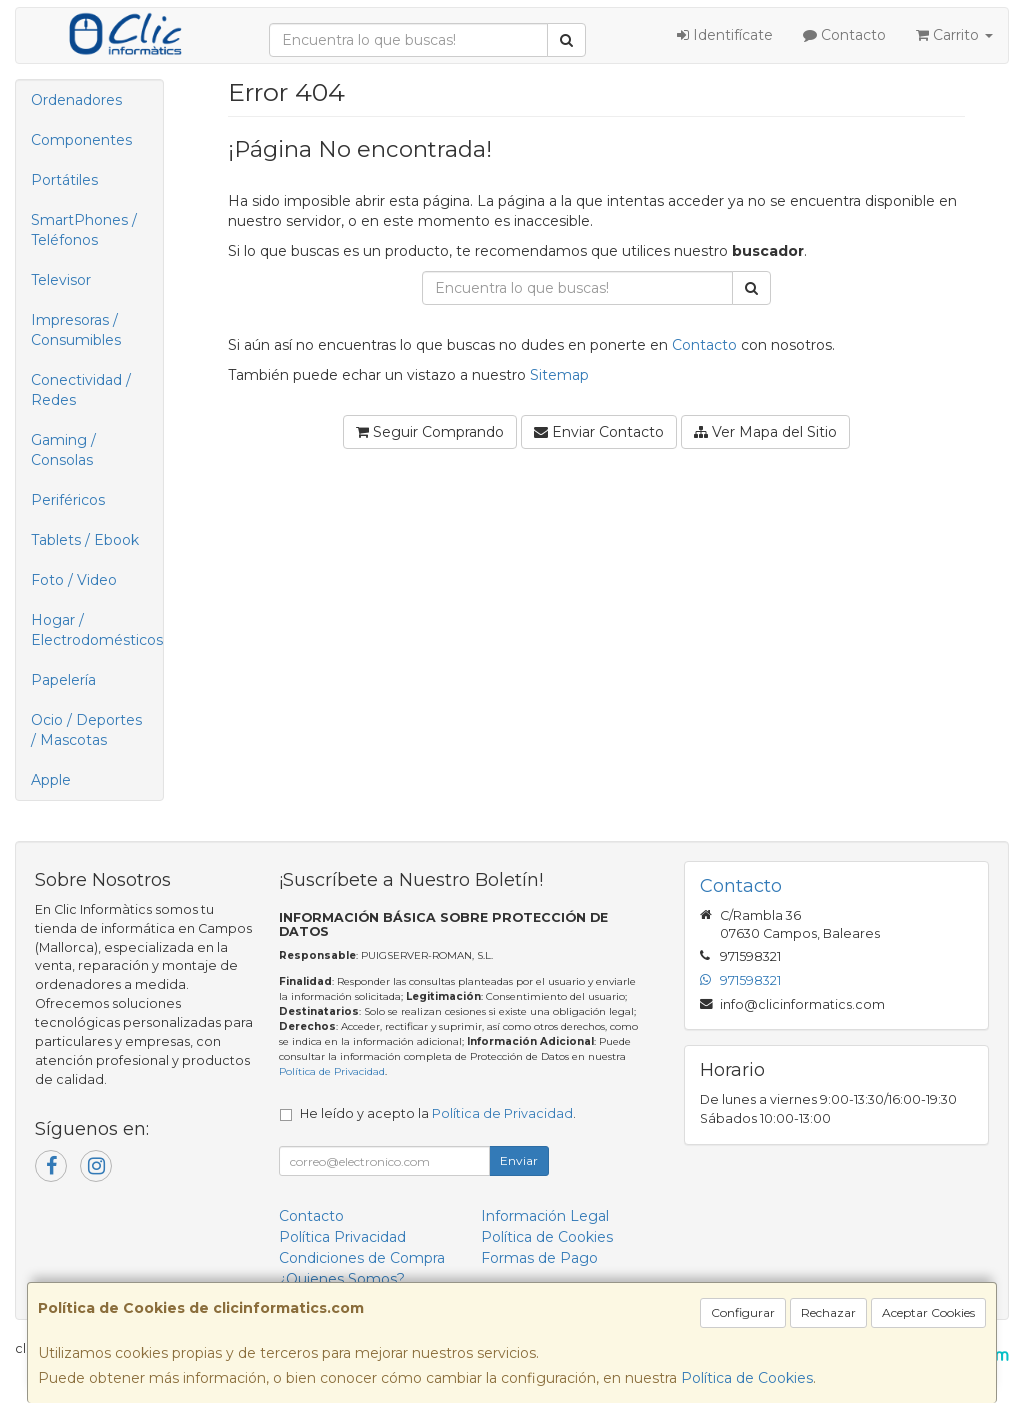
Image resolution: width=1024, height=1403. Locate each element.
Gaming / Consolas (63, 450)
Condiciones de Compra (362, 1258)
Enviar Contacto (599, 432)
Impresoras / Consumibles (76, 330)
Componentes (81, 140)
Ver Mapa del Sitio (765, 432)
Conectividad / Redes (81, 390)
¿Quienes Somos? (342, 1279)
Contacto (844, 35)
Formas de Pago (539, 1258)
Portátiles (64, 180)
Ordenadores (76, 100)
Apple (51, 780)
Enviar (519, 1160)
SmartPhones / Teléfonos (84, 230)
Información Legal (545, 1216)
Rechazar (828, 1312)
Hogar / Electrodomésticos (97, 630)
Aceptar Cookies (928, 1312)
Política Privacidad (342, 1237)
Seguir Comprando (430, 432)
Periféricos (68, 500)
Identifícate (725, 35)
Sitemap (559, 375)
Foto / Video (74, 580)
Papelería (63, 680)
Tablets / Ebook (85, 540)
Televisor (61, 280)
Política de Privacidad (332, 1071)
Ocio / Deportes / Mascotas (86, 730)
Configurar (743, 1312)
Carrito (954, 35)
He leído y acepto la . (438, 1113)
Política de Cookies (747, 1378)
